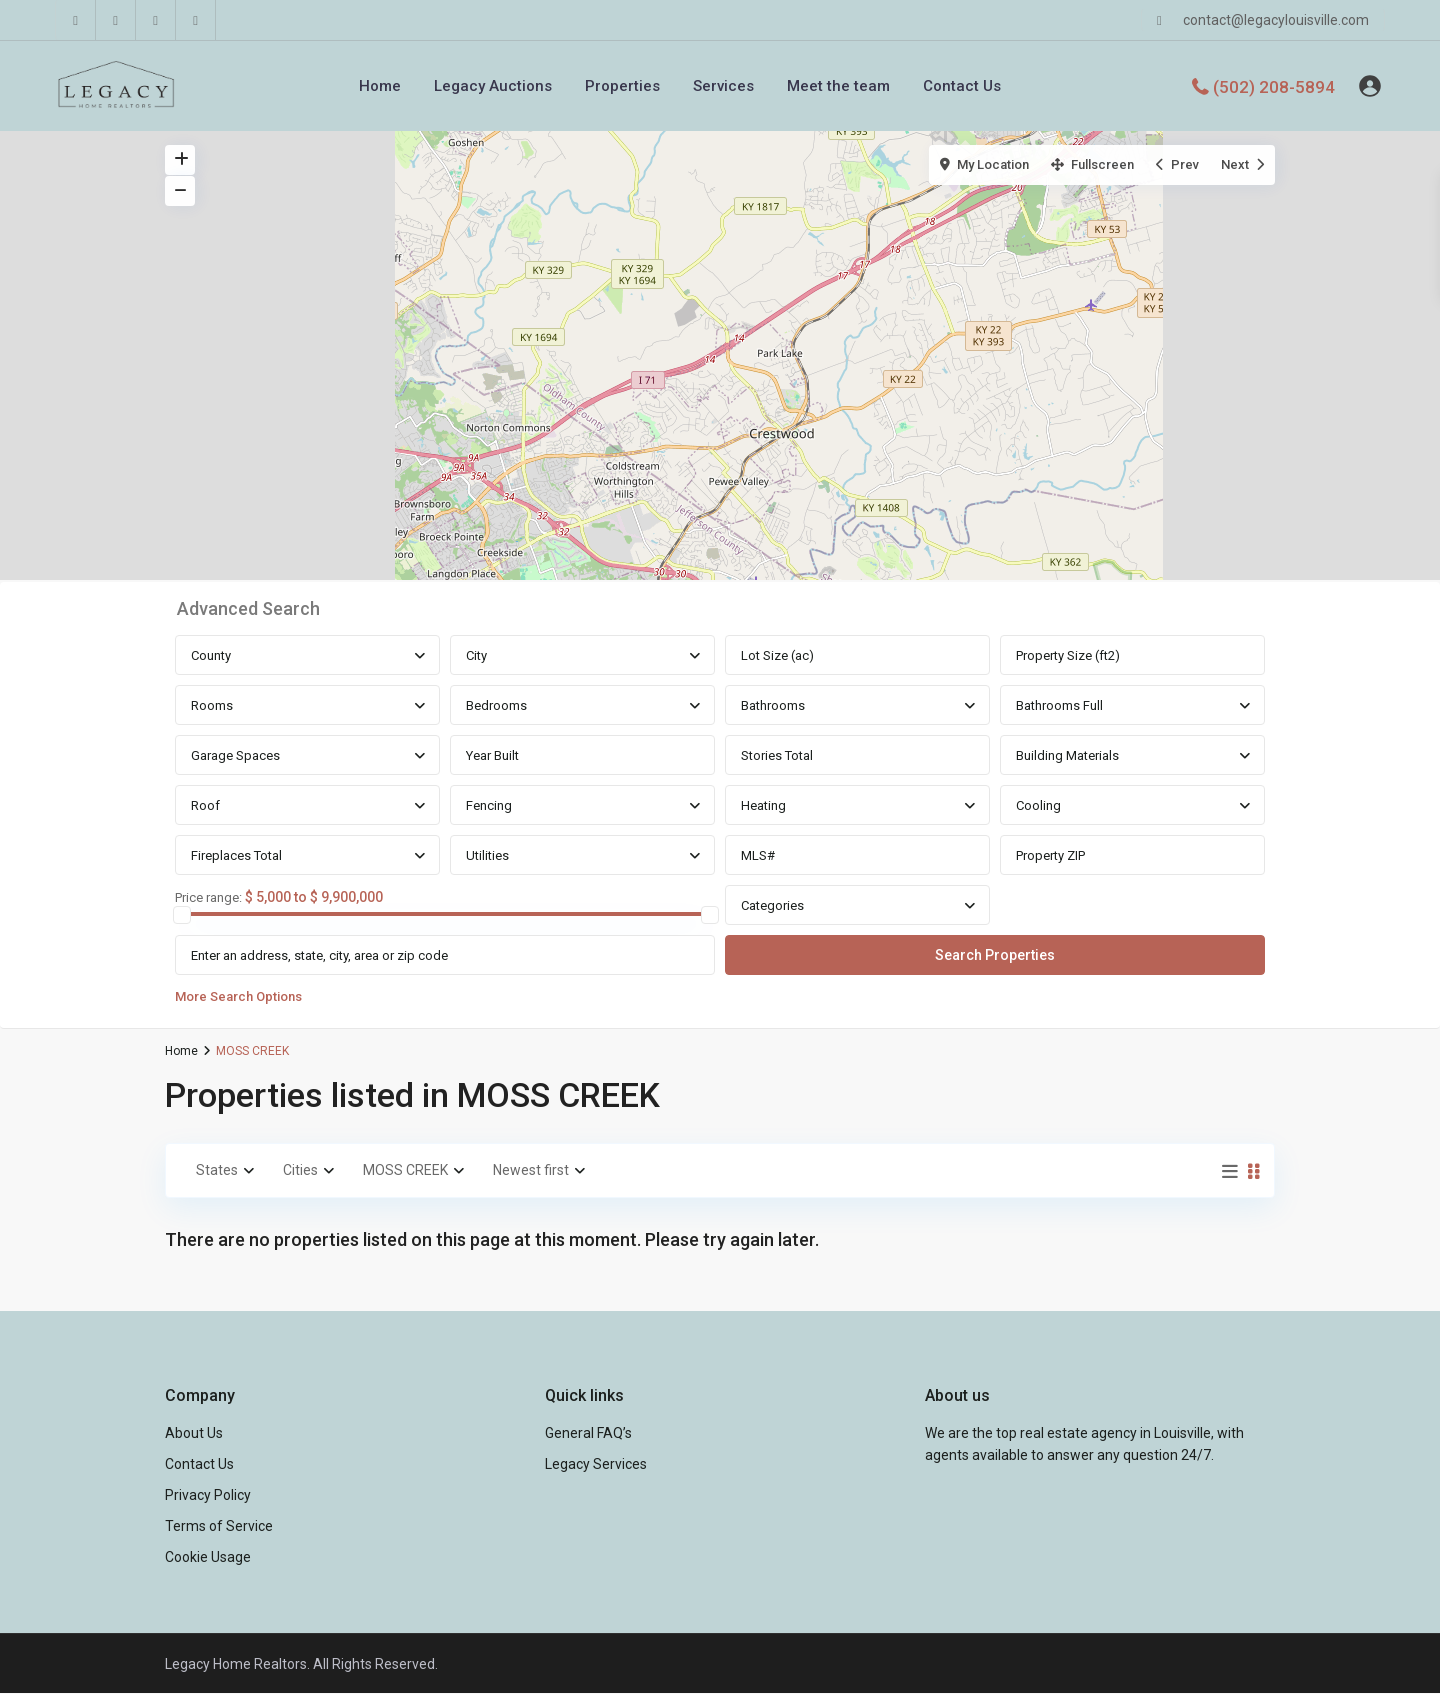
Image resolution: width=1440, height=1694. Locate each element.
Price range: (208, 898)
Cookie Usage (208, 1557)
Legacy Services (596, 1464)
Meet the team (838, 86)
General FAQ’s (588, 1433)
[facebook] (76, 20)
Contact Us (962, 86)
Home (380, 86)
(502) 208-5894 (1274, 86)
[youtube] (156, 20)
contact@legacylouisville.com (1276, 20)
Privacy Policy (208, 1495)
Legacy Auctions (493, 86)
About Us (194, 1433)
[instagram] (196, 20)
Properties (622, 86)
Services (723, 86)
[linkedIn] (116, 20)
